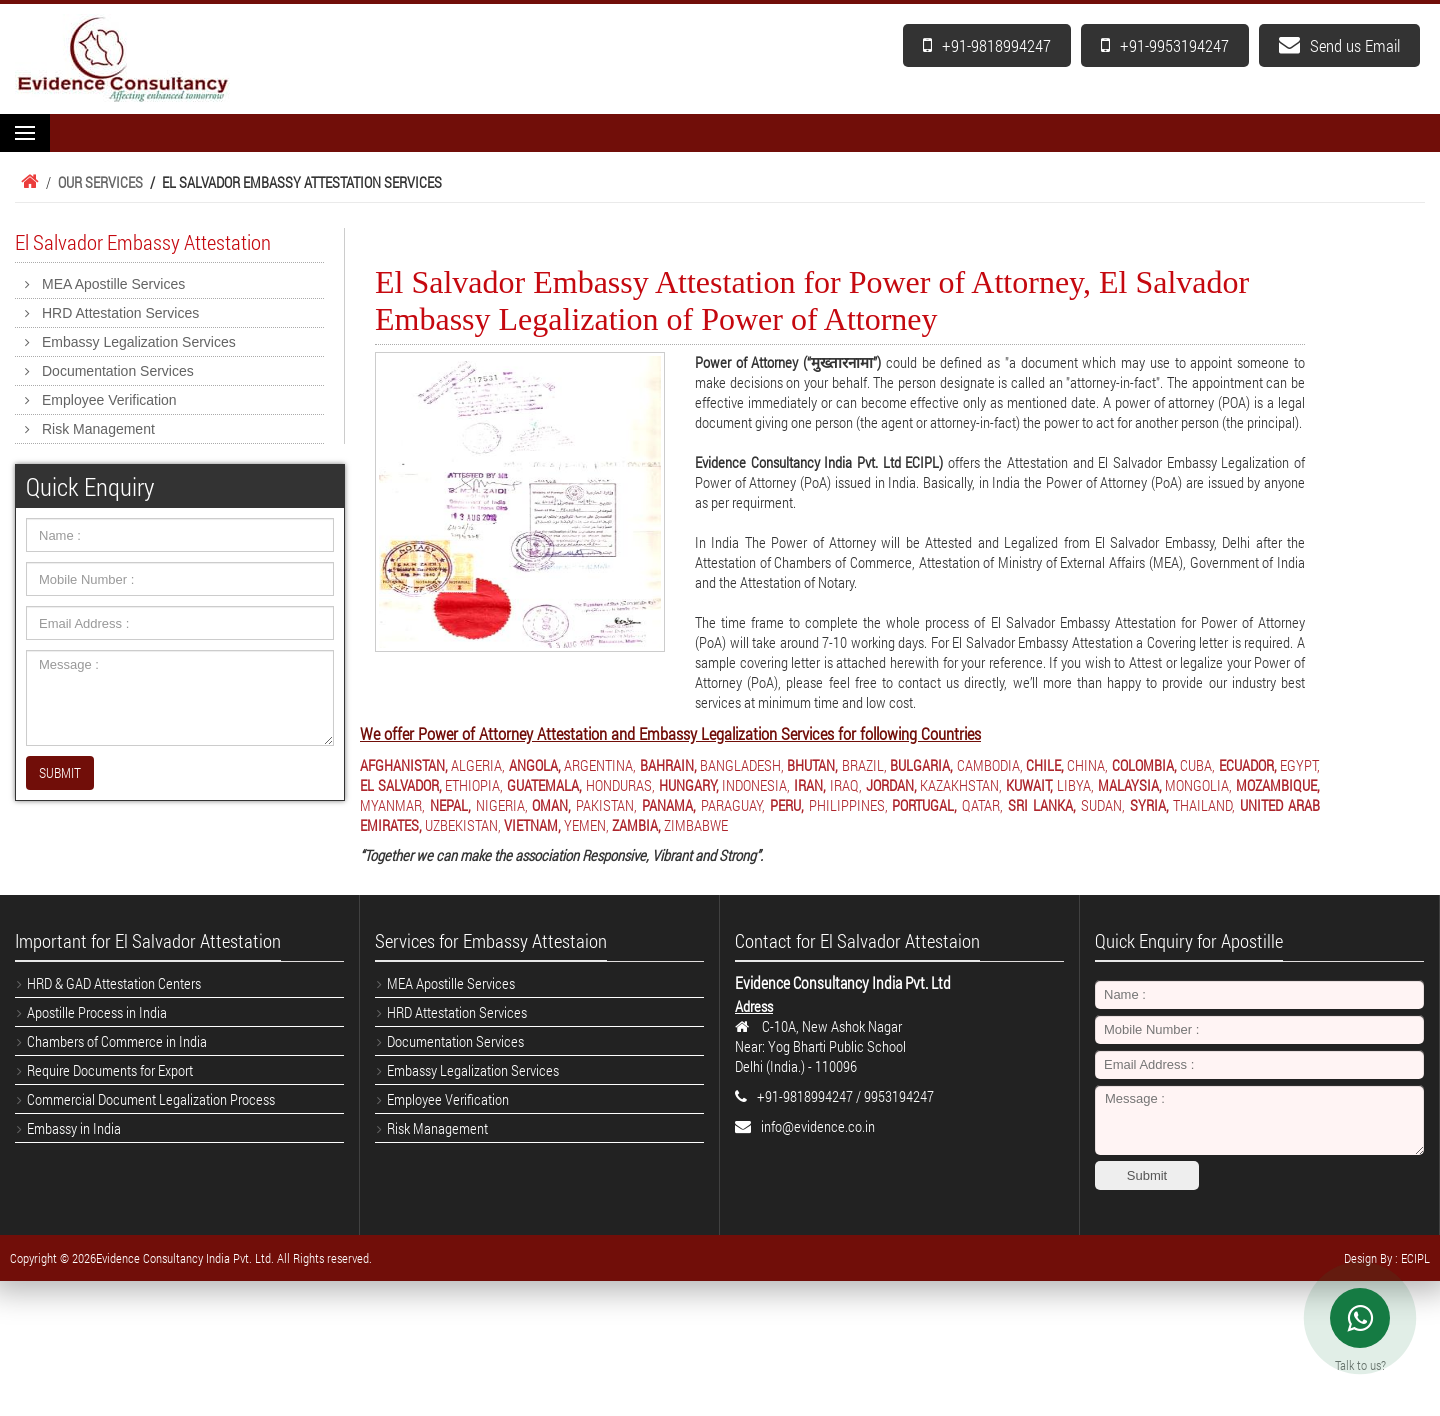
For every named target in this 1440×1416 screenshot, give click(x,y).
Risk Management (98, 429)
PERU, (787, 805)
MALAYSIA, (1130, 785)
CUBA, (1197, 765)
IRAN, (810, 785)
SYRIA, (1149, 805)
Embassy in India (74, 1128)
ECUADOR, (1248, 765)
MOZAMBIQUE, (1278, 785)
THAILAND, (1204, 805)
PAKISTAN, (606, 805)
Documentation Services (118, 371)
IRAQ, (846, 785)
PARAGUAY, (733, 805)
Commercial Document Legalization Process (151, 1099)
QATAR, (982, 805)
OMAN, (551, 805)
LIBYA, (1075, 785)
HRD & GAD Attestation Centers (114, 983)
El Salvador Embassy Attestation (143, 242)
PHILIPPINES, (848, 805)
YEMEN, (586, 825)
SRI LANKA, (1042, 805)
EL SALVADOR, (401, 785)
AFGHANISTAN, (404, 765)
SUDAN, (1103, 805)
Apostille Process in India (97, 1012)
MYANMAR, (392, 805)
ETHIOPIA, (474, 785)
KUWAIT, (1029, 785)
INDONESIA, (756, 785)
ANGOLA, (535, 765)
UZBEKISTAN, (463, 825)
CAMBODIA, (990, 765)
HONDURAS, (620, 785)
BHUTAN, (812, 765)
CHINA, (1087, 765)
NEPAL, (450, 805)
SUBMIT (60, 772)
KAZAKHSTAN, (961, 785)
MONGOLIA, (1198, 785)
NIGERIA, (502, 805)
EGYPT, (1300, 765)
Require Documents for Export (110, 1070)
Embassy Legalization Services (139, 342)
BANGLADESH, (742, 765)
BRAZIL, (864, 765)
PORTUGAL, (924, 805)
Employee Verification (109, 400)
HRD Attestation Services (120, 313)
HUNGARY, (689, 785)
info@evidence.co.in (818, 1126)
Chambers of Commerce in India (117, 1041)
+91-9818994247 (987, 45)
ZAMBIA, (636, 825)
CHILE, (1045, 765)
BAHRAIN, (668, 765)
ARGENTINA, (600, 765)
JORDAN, (891, 785)
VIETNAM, (532, 825)
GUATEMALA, (544, 785)
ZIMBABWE (696, 825)
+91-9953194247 (1165, 45)
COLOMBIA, (1144, 765)
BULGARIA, (921, 765)
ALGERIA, (478, 765)
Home (27, 182)
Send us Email (1339, 45)
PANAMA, (669, 805)
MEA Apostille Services (113, 284)
